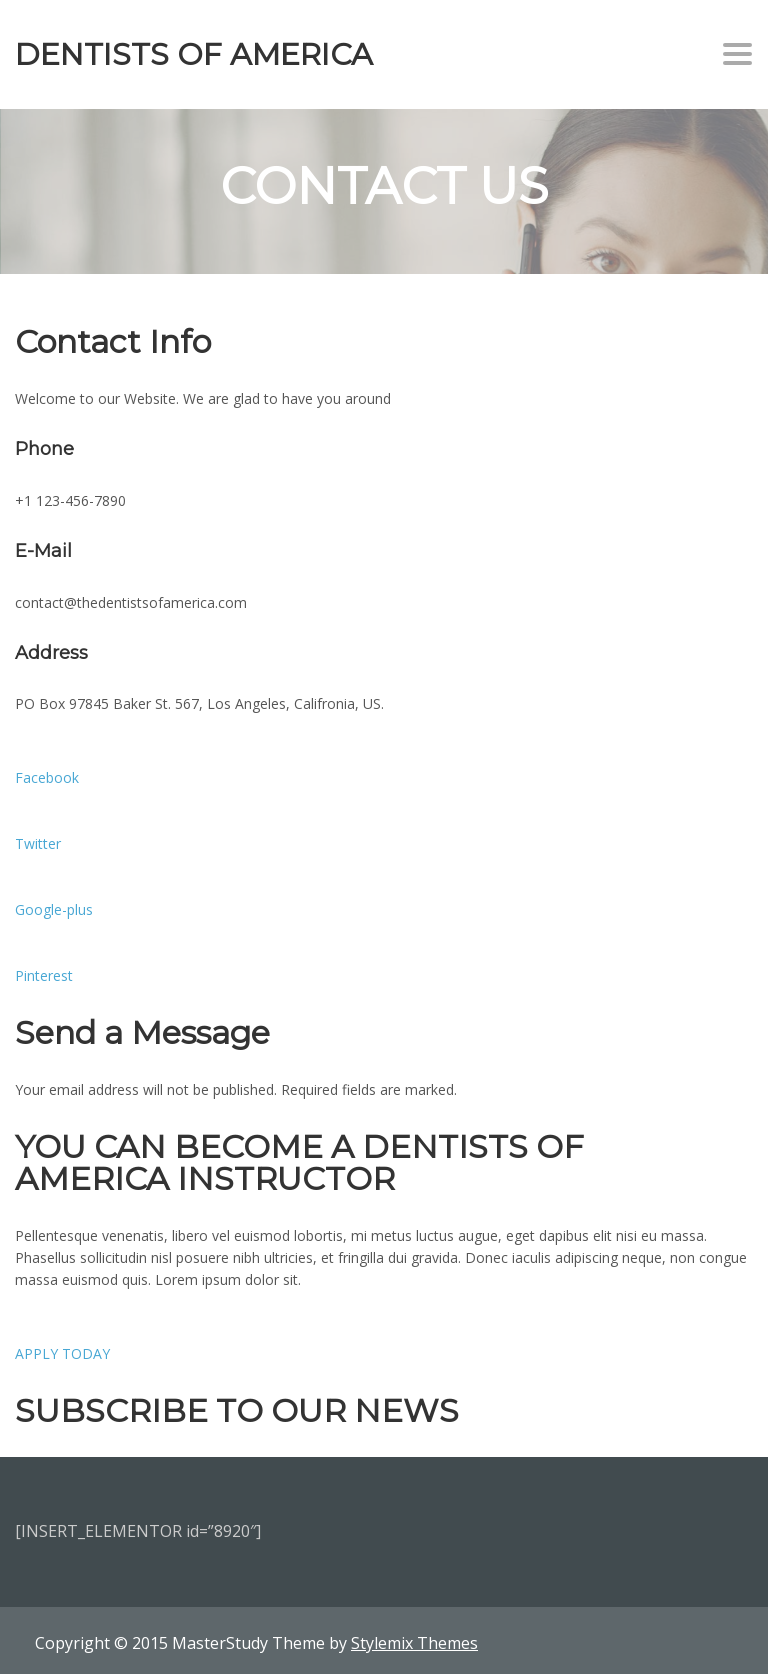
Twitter (38, 843)
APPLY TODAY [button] (62, 1353)
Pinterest (44, 975)
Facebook (47, 777)
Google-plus (54, 909)
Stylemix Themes (414, 1643)
